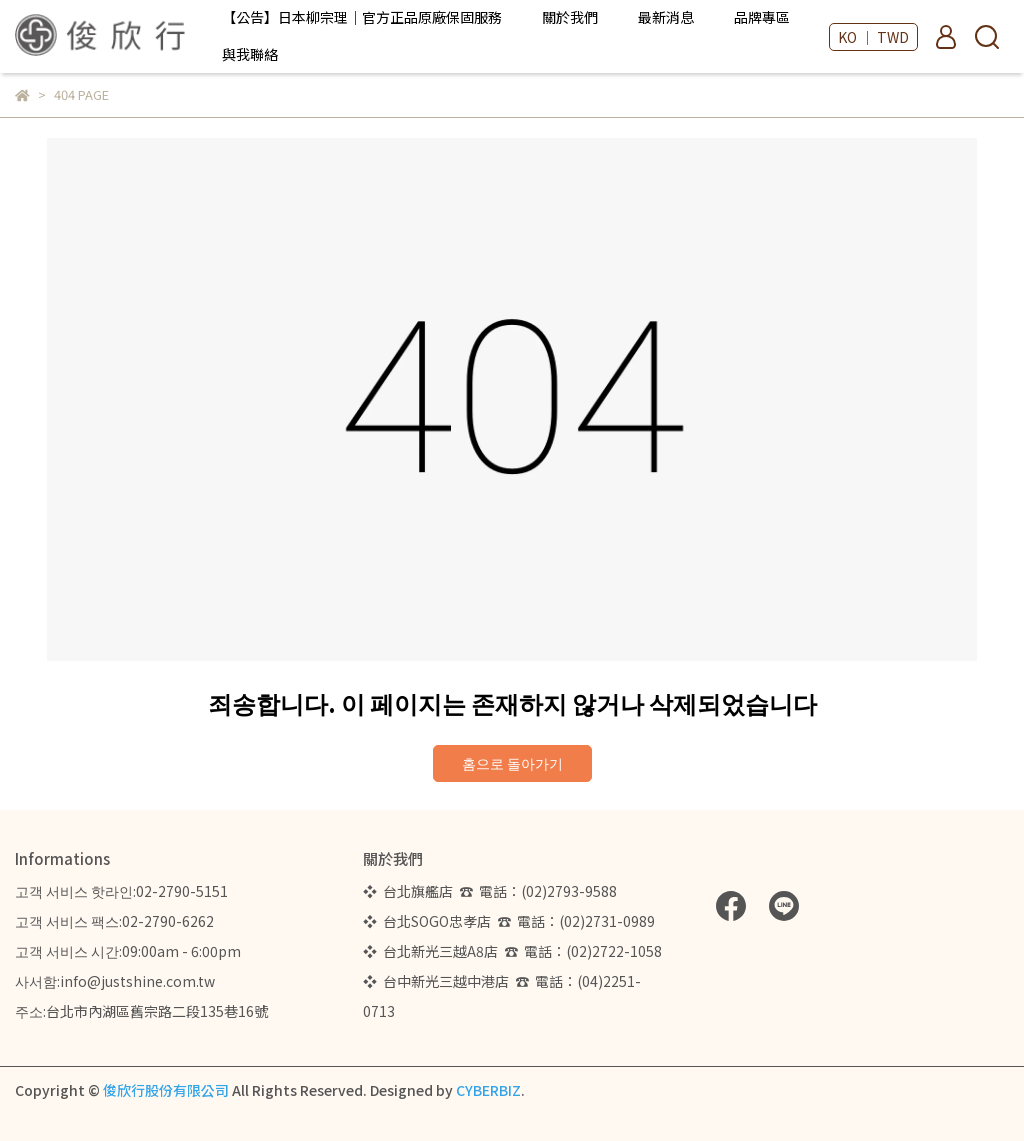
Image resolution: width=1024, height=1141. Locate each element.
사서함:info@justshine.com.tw (115, 981)
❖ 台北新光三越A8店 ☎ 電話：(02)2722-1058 (512, 951)
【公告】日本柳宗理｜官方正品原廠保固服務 (362, 17)
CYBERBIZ (488, 1090)
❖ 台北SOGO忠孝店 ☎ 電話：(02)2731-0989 (509, 921)
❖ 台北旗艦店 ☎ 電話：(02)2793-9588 (493, 891)
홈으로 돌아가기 (512, 763)
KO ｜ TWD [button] (873, 37)
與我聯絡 (250, 54)
